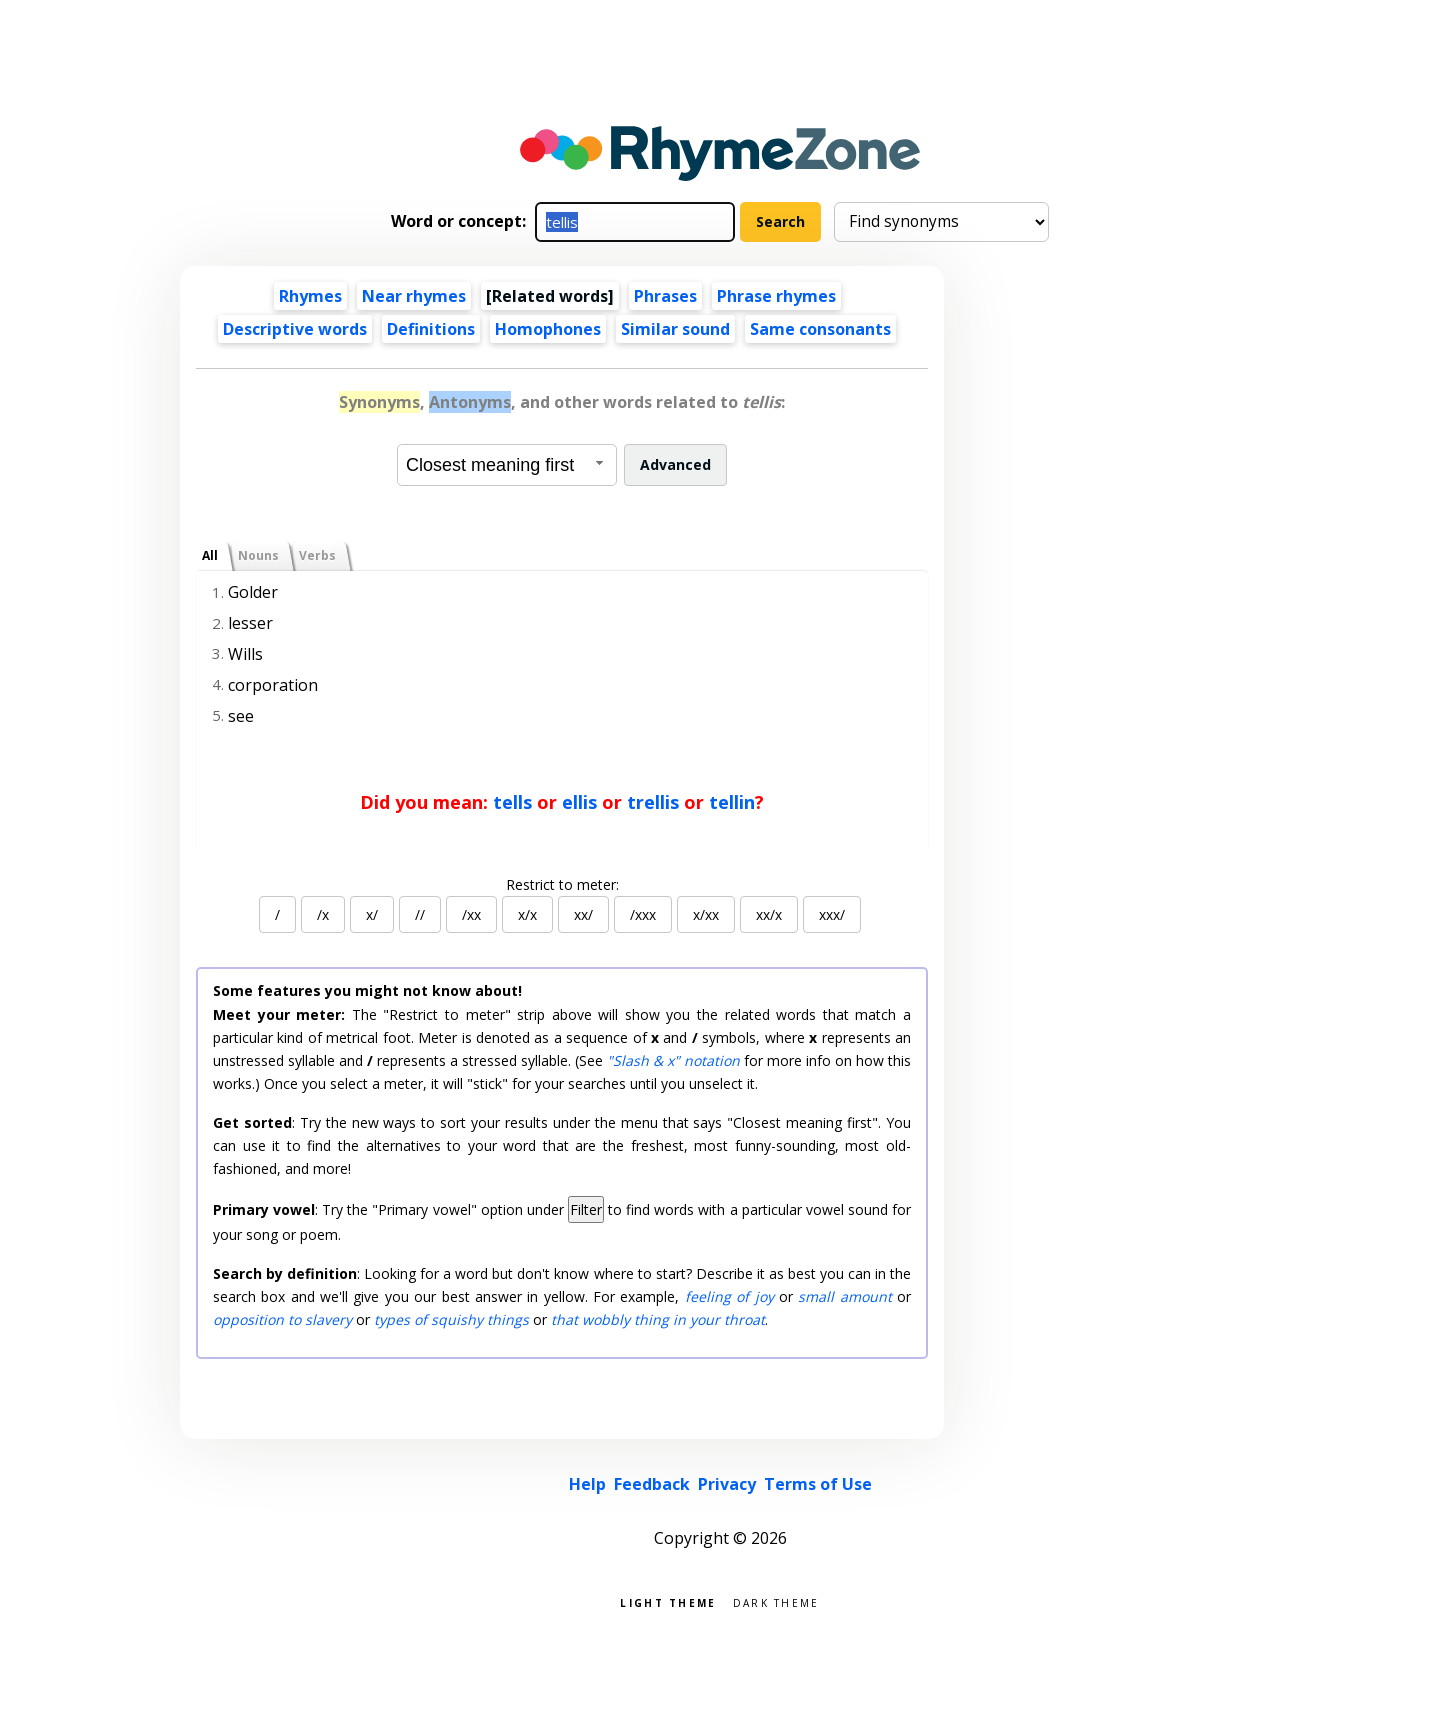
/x (323, 914)
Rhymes (310, 296)
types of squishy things (451, 1319)
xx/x (769, 914)
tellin (732, 802)
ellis (579, 802)
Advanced (675, 464)
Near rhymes (414, 296)
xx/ (583, 914)
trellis (653, 802)
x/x (527, 914)
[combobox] (507, 465)
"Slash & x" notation (673, 1060)
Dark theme (776, 1601)
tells (512, 802)
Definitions (431, 329)
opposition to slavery (282, 1319)
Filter (586, 1209)
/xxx (643, 914)
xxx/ (832, 914)
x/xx (706, 914)
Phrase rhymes (776, 296)
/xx (471, 914)
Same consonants (820, 329)
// (420, 914)
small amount (844, 1296)
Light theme (668, 1601)
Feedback (652, 1484)
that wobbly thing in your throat (658, 1319)
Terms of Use (818, 1484)
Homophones (548, 329)
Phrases (665, 296)
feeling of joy (729, 1296)
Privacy (727, 1484)
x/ (372, 914)
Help (587, 1484)
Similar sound (675, 329)
